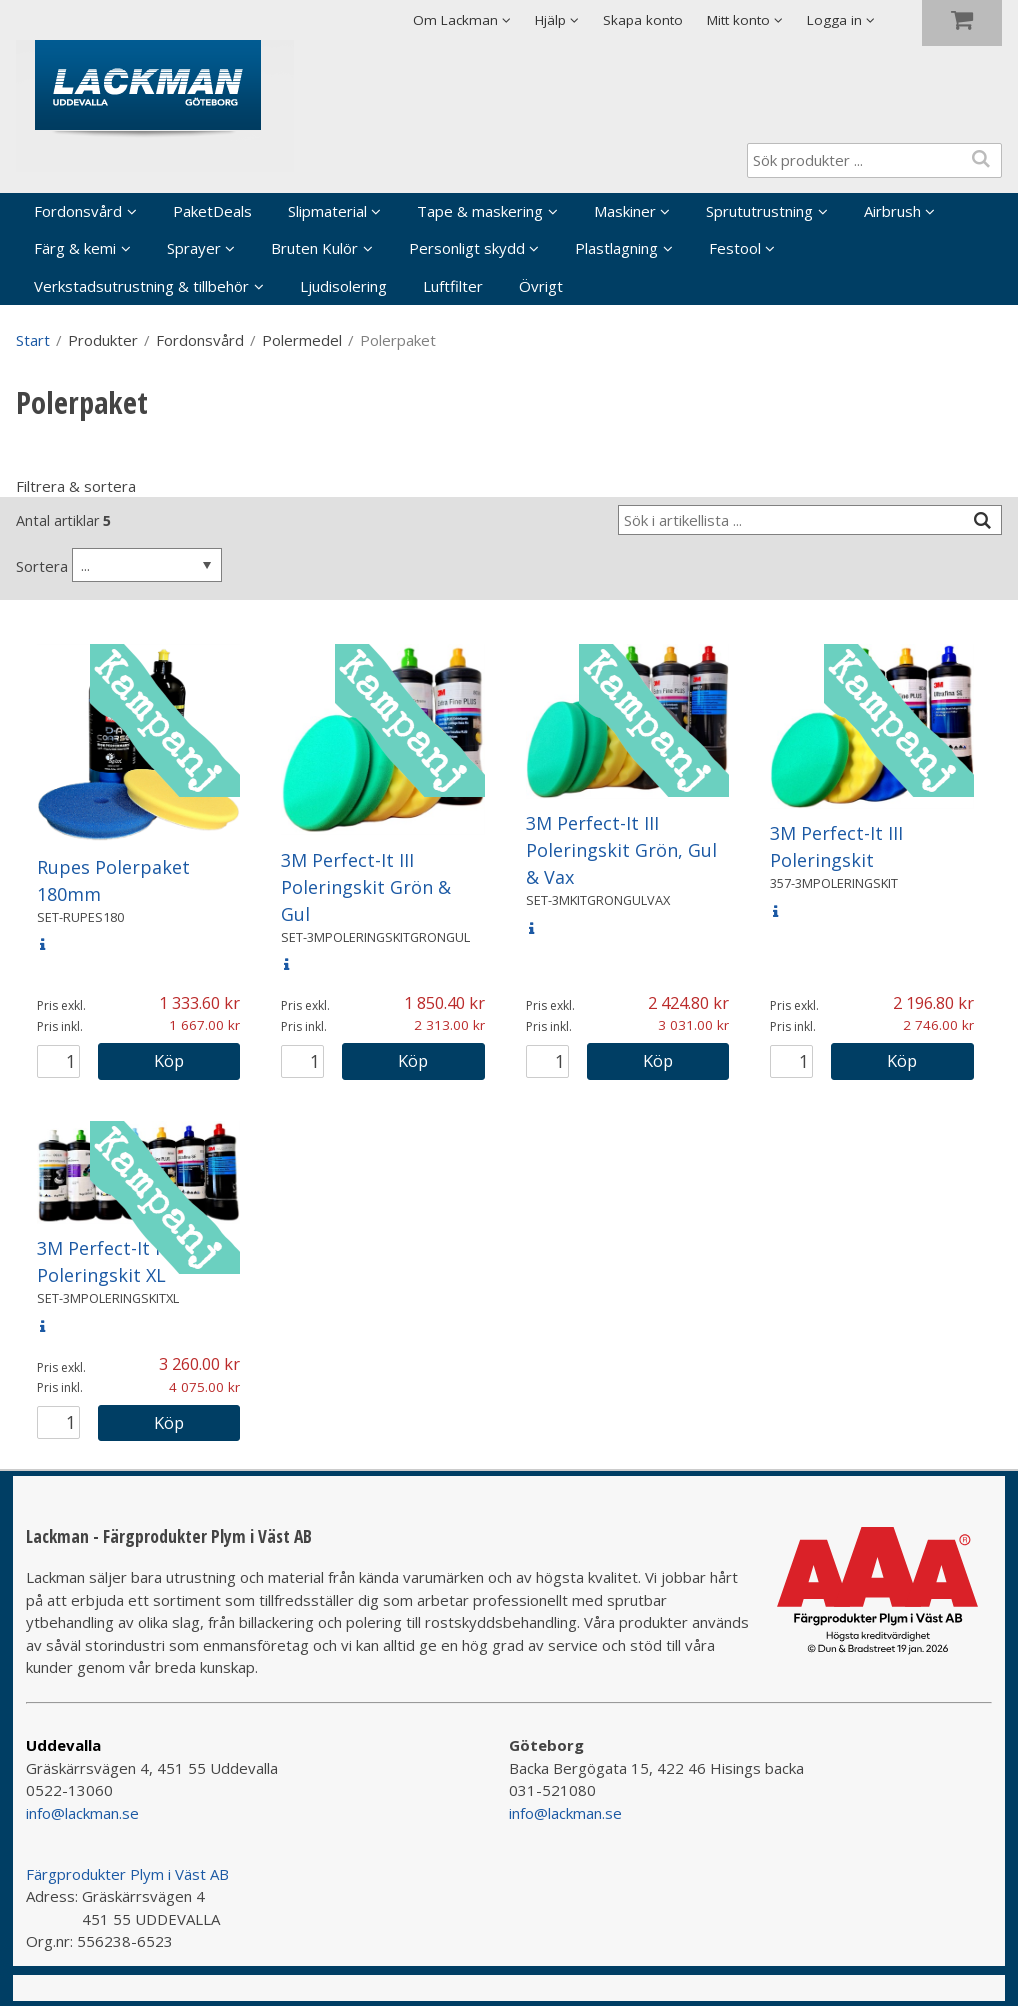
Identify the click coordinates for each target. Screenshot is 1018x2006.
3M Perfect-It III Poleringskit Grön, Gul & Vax (621, 850)
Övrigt (541, 286)
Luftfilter (453, 286)
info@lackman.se (82, 1813)
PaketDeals (212, 211)
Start (33, 340)
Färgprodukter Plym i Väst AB (127, 1874)
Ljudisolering (343, 286)
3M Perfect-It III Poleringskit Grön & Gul (366, 887)
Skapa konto (643, 20)
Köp (169, 1060)
